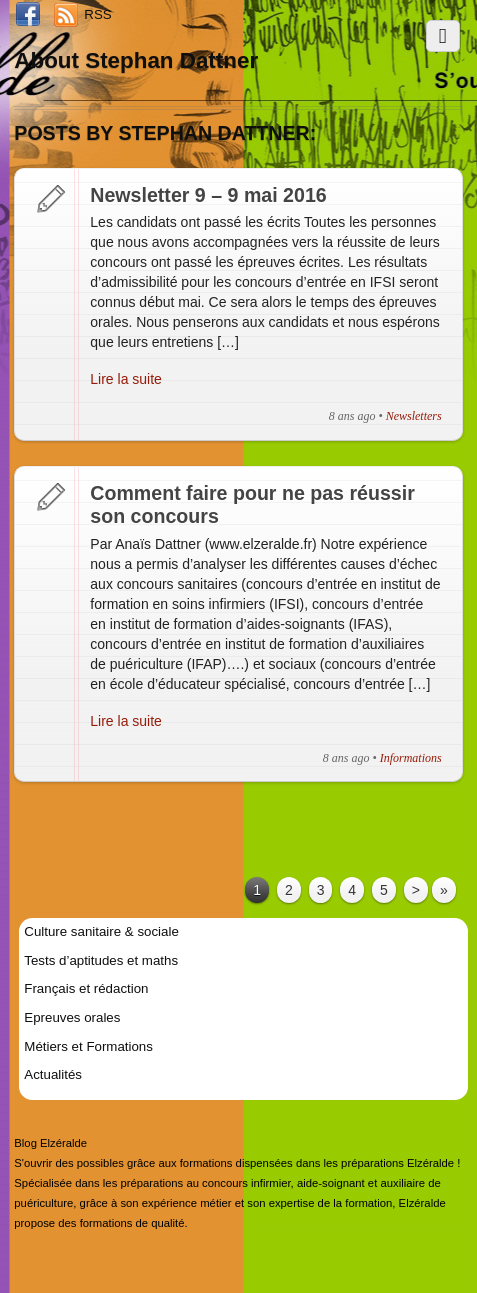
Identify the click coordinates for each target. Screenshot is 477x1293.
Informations (411, 758)
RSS (97, 14)
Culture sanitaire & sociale (101, 931)
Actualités (53, 1074)
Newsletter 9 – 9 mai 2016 (208, 195)
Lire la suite (126, 379)
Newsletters (414, 416)
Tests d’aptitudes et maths (101, 960)
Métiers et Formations (88, 1046)
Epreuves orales (72, 1017)
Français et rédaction (86, 988)
